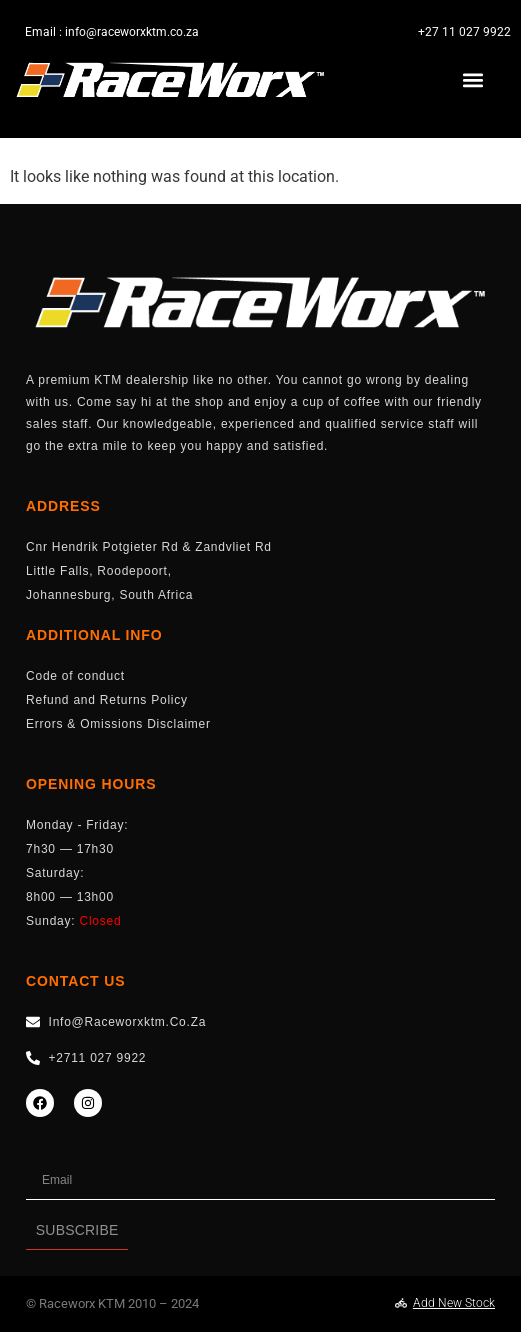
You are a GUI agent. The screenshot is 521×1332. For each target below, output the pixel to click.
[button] (473, 80)
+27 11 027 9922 (464, 32)
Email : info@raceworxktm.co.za (112, 32)
